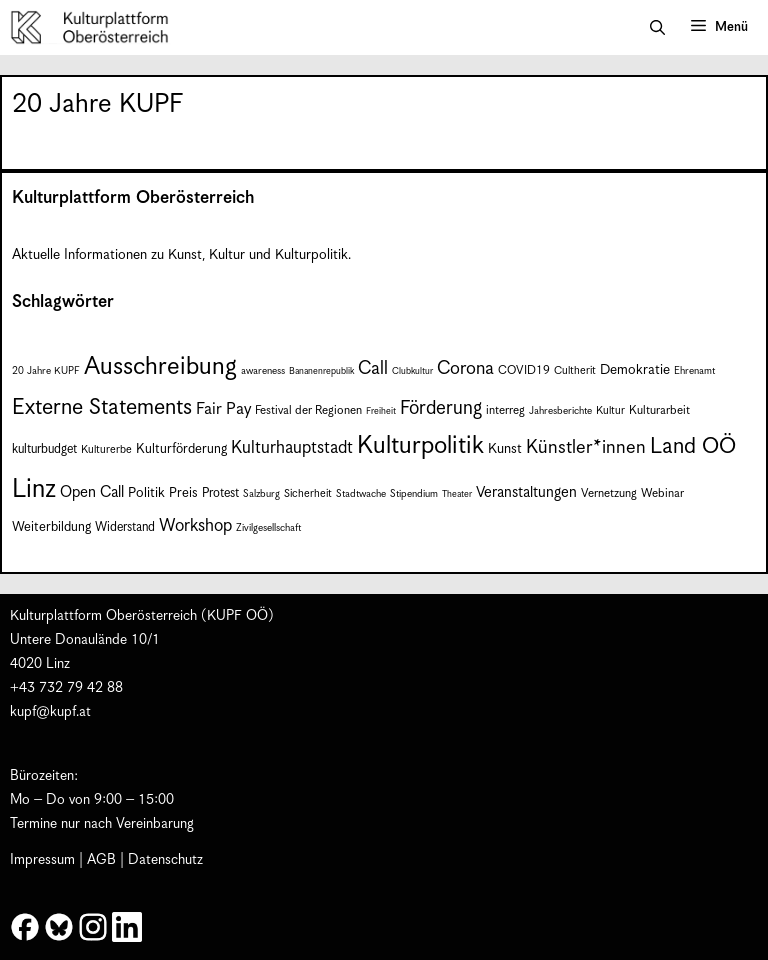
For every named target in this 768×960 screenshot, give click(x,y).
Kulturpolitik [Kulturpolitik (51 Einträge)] (420, 446)
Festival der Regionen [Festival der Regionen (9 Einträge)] (308, 410)
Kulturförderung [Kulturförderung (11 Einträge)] (181, 449)
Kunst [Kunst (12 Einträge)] (505, 449)
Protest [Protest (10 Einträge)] (220, 493)
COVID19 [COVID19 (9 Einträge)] (524, 370)
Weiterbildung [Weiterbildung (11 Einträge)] (51, 527)
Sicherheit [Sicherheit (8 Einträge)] (308, 494)
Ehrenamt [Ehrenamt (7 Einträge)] (694, 371)
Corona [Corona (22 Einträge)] (465, 368)
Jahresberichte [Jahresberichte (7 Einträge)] (560, 411)
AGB (101, 860)
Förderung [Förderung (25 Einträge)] (441, 408)
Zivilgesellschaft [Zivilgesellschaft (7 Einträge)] (268, 528)
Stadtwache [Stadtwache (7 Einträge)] (361, 494)
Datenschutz (165, 860)
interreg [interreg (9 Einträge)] (505, 410)
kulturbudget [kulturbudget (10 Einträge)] (44, 449)
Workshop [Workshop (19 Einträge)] (195, 526)
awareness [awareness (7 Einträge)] (263, 371)
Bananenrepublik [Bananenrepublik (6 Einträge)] (321, 371)
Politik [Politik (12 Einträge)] (146, 493)
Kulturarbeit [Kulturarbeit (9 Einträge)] (659, 410)
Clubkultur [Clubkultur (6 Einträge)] (412, 371)
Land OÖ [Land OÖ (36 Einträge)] (693, 446)
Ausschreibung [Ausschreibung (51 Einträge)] (160, 367)
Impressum (42, 860)
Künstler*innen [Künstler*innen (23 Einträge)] (586, 447)
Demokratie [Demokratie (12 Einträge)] (635, 370)
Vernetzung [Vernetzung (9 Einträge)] (609, 493)
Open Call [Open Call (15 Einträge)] (92, 492)
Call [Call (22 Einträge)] (373, 368)
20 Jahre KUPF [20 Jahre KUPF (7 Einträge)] (46, 371)
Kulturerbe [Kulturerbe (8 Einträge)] (106, 450)
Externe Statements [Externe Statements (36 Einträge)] (102, 407)
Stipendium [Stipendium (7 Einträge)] (414, 494)
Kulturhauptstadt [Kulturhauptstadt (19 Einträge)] (292, 448)
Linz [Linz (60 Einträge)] (34, 489)
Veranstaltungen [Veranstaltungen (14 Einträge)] (526, 492)
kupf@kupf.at (50, 712)
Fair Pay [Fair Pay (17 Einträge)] (223, 409)
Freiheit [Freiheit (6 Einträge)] (381, 411)
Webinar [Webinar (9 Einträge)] (662, 493)
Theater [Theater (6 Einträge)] (457, 494)
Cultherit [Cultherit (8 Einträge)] (575, 371)
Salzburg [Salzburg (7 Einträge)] (261, 494)
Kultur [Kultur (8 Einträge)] (610, 411)
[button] (657, 28)
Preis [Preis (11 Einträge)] (183, 493)
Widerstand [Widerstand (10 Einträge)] (125, 527)
